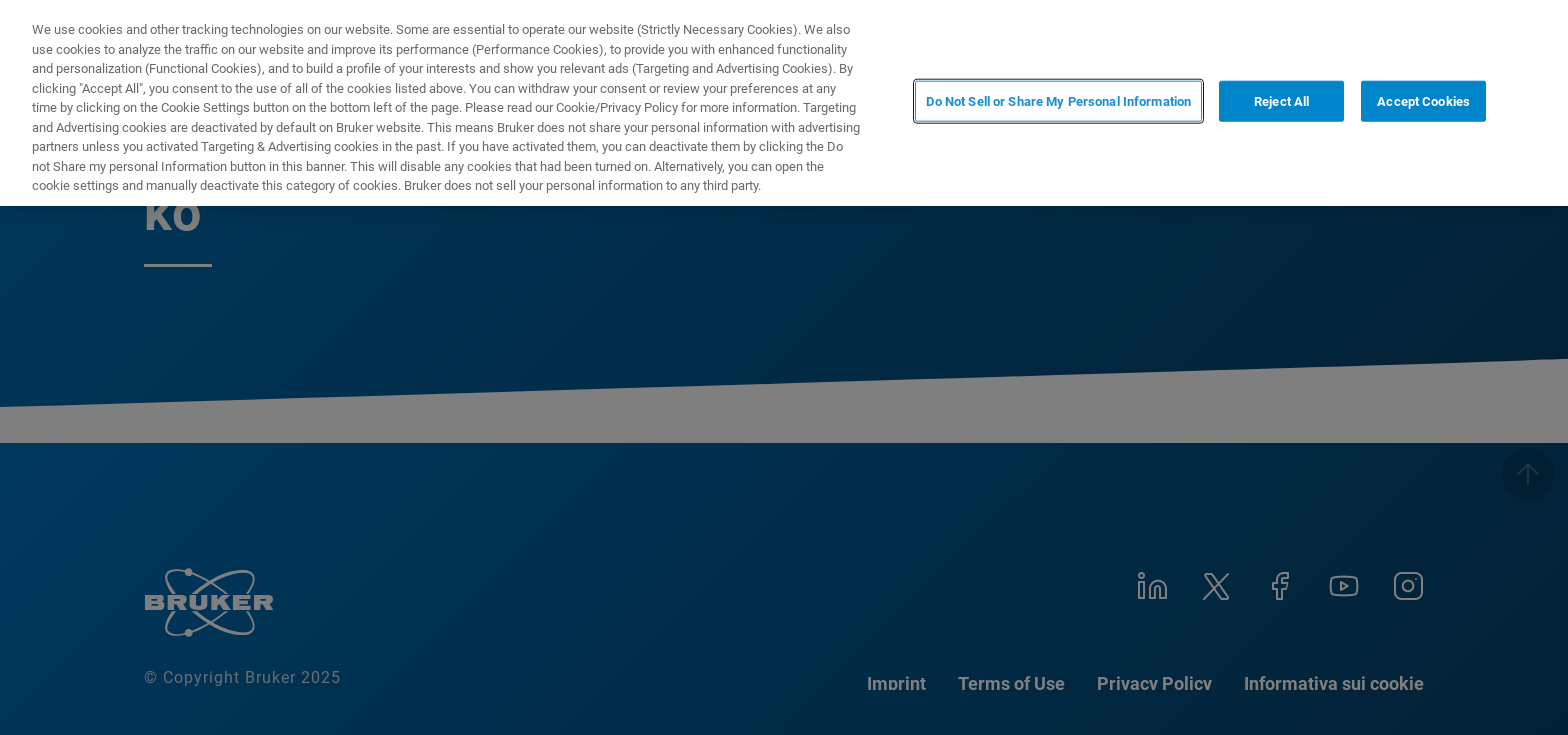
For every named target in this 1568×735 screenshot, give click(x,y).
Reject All (1281, 101)
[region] (784, 103)
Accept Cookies (1423, 101)
